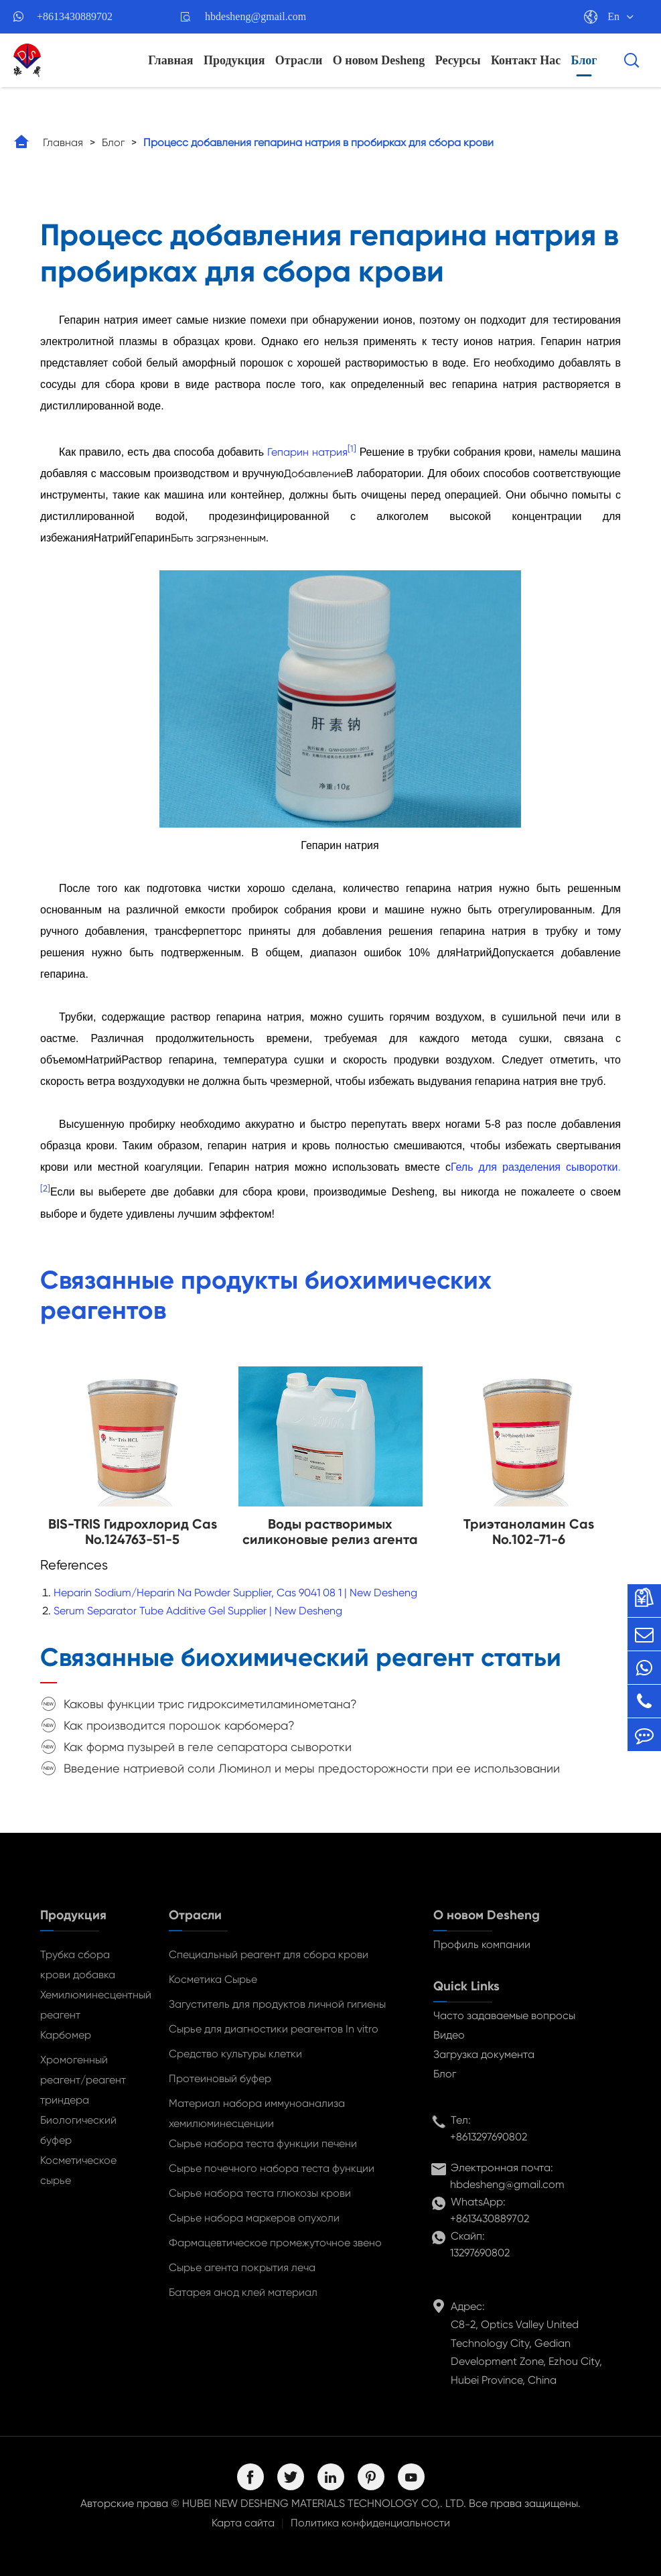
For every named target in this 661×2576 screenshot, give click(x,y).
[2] (45, 1188)
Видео (449, 2034)
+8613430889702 (75, 16)
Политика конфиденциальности (370, 2522)
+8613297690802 (488, 2136)
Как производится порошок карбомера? (179, 1725)
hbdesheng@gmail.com (255, 16)
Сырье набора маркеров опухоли (254, 2217)
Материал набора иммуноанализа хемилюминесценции (257, 2113)
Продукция (234, 60)
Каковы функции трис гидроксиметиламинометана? (210, 1704)
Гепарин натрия (307, 452)
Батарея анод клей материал (243, 2292)
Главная (170, 60)
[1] (352, 449)
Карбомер (65, 2034)
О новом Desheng (379, 60)
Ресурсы (458, 60)
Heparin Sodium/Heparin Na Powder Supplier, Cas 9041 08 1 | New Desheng (235, 1592)
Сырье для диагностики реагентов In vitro (273, 2028)
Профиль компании (481, 1944)
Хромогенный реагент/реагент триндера (83, 2079)
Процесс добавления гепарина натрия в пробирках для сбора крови (318, 142)
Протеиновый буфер (220, 2078)
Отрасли (299, 60)
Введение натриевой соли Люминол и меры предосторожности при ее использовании (312, 1768)
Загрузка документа (483, 2054)
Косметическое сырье (78, 2170)
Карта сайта (243, 2522)
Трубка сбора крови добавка (77, 1964)
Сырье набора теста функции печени (263, 2143)
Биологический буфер (78, 2130)
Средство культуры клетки (235, 2053)
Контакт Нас (526, 60)
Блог (584, 60)
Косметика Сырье (213, 1979)
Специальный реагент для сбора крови (268, 1954)
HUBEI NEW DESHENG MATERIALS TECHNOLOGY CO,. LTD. (324, 2503)
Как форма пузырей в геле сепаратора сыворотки (208, 1747)
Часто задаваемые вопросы (504, 2015)
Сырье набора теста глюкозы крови (260, 2193)
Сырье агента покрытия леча (242, 2267)
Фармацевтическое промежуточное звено (275, 2242)
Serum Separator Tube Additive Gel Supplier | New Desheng (198, 1610)
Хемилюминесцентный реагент (91, 2004)
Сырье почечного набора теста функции (271, 2168)
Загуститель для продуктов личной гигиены (277, 2004)
